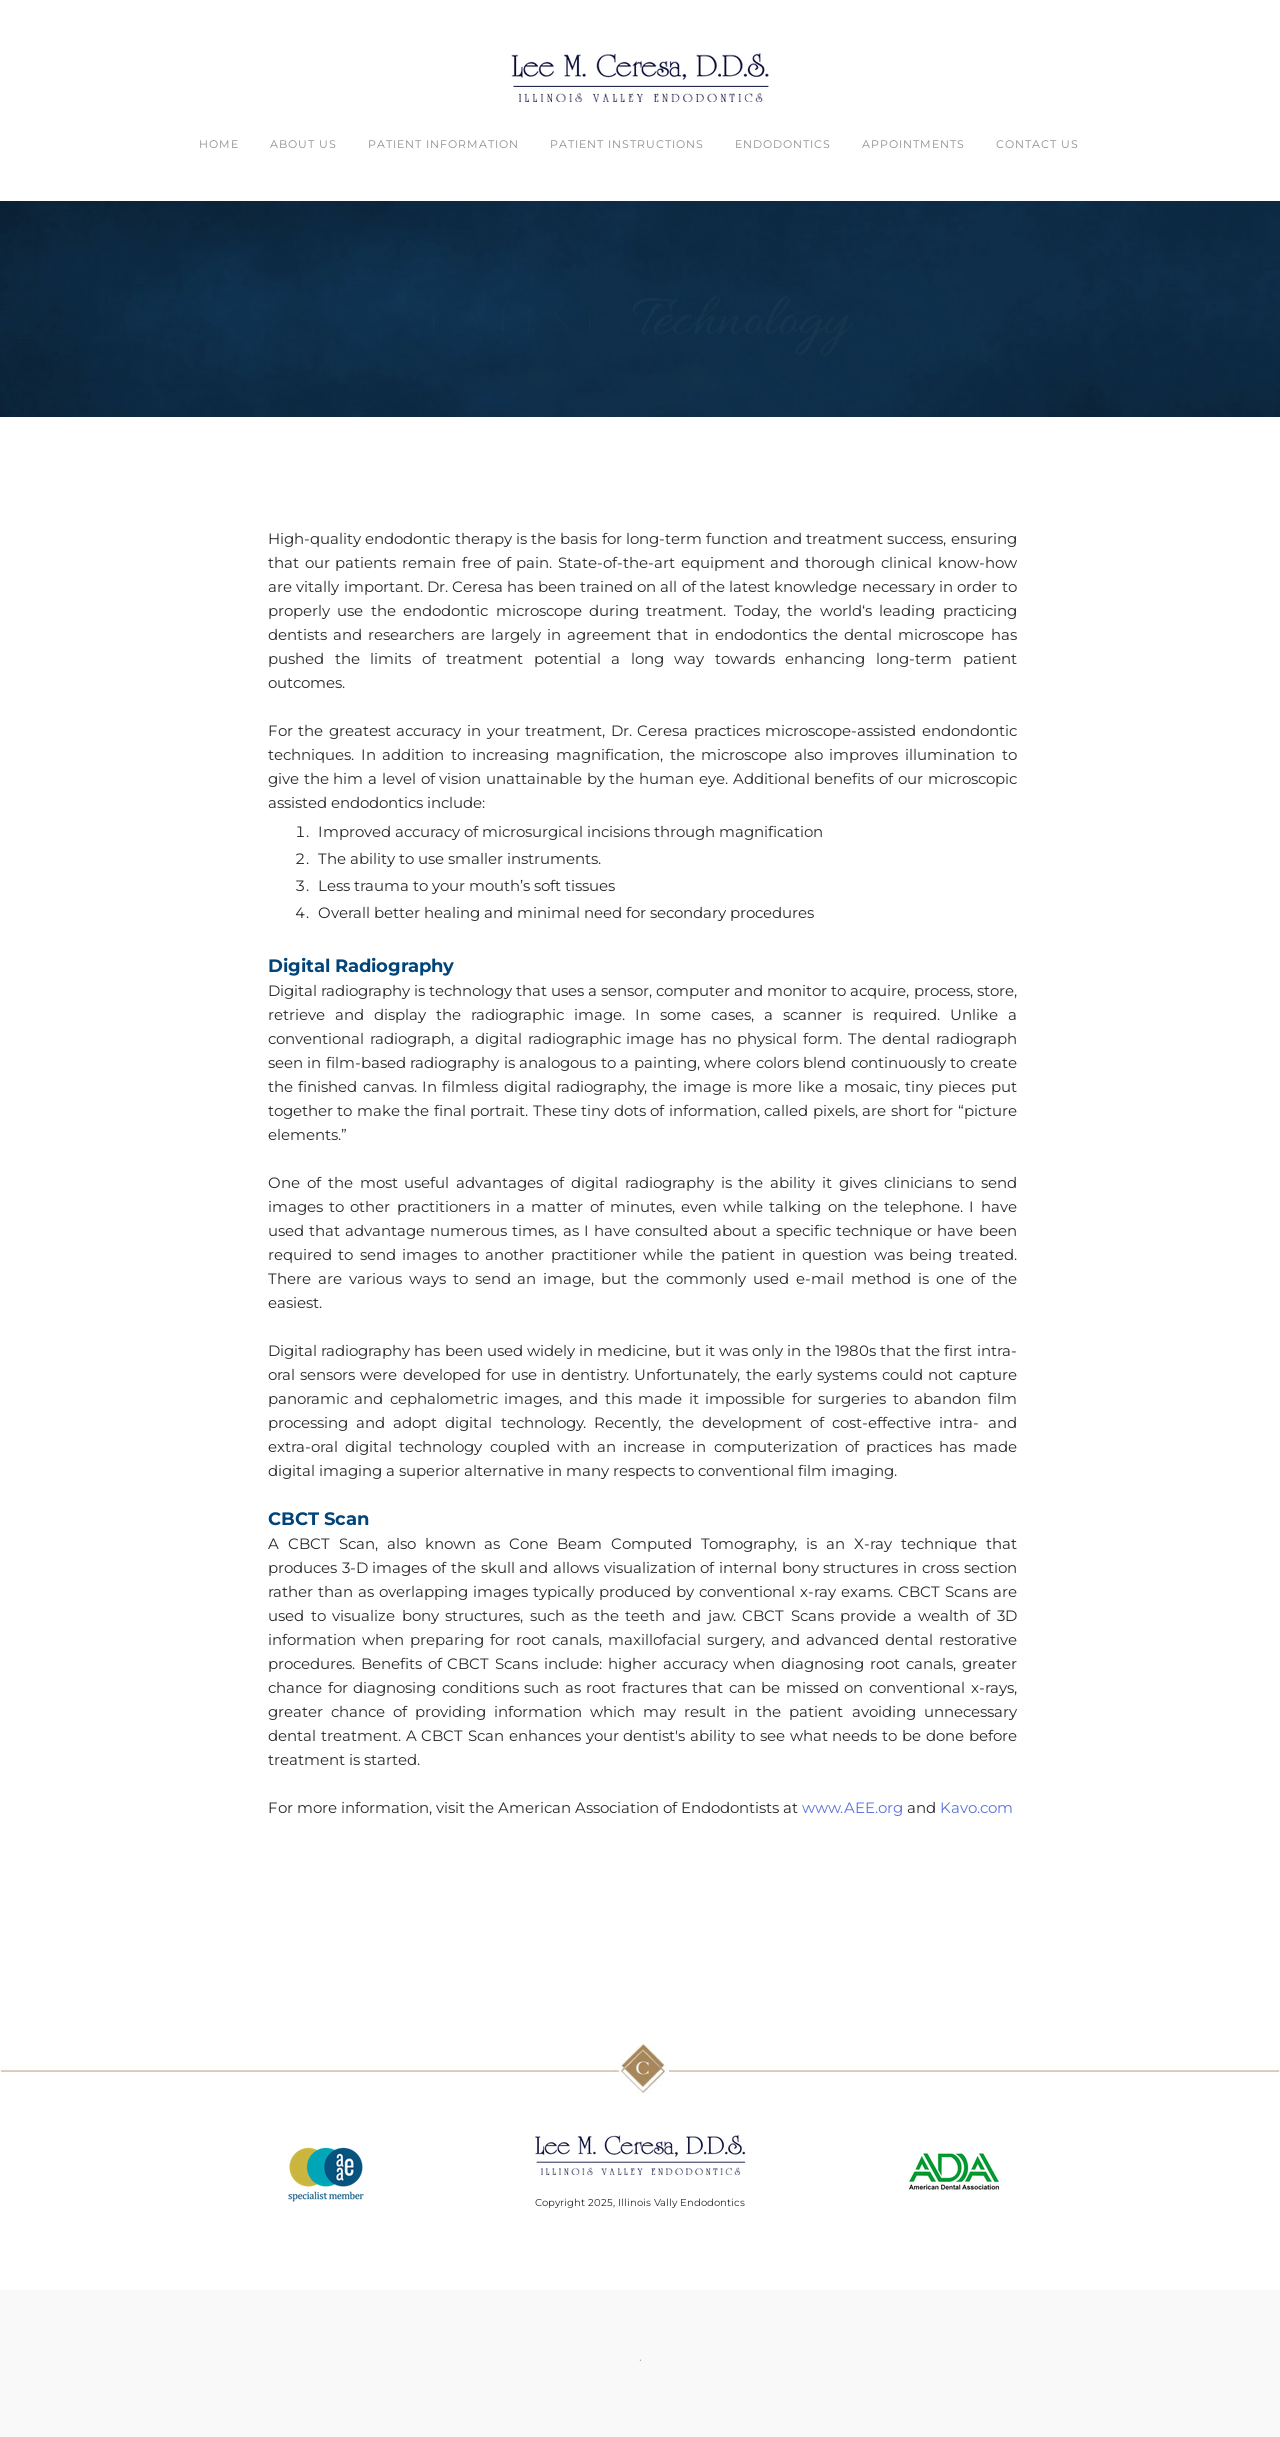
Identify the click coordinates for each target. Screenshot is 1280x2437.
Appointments (913, 144)
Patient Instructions (627, 144)
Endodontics (783, 144)
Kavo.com (976, 1807)
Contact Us (1037, 144)
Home (219, 144)
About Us (303, 144)
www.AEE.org (852, 1807)
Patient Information (443, 144)
